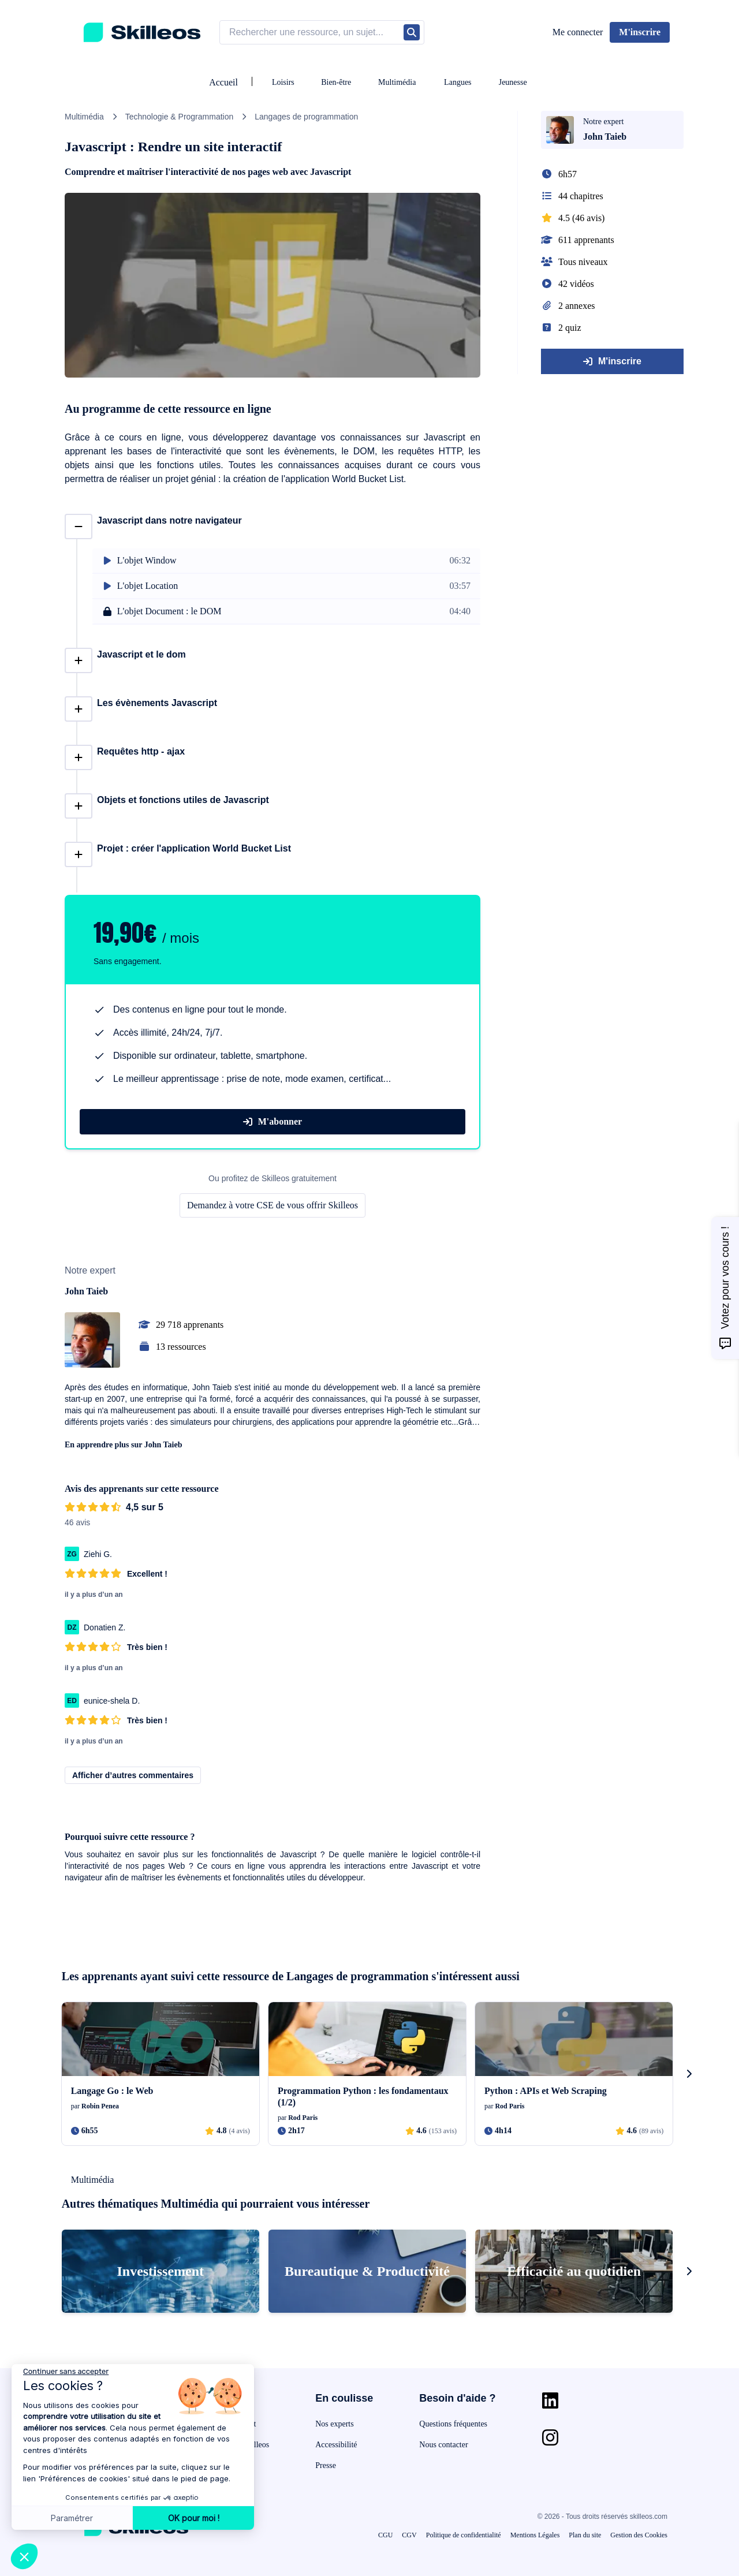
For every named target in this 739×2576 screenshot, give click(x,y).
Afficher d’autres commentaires (132, 1775)
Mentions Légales (535, 2535)
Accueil (223, 82)
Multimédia (397, 82)
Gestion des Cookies (638, 2535)
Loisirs (283, 82)
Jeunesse (513, 82)
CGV (409, 2535)
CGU (385, 2535)
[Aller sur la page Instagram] (550, 2437)
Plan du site (585, 2535)
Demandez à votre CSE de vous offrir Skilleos (272, 1205)
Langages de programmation (306, 116)
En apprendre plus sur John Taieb (123, 1444)
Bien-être (336, 82)
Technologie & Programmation (179, 116)
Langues (457, 82)
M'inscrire (612, 361)
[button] (24, 2556)
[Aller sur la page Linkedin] (550, 2400)
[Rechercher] (412, 32)
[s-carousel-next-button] (688, 2073)
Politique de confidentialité (463, 2535)
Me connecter (578, 32)
